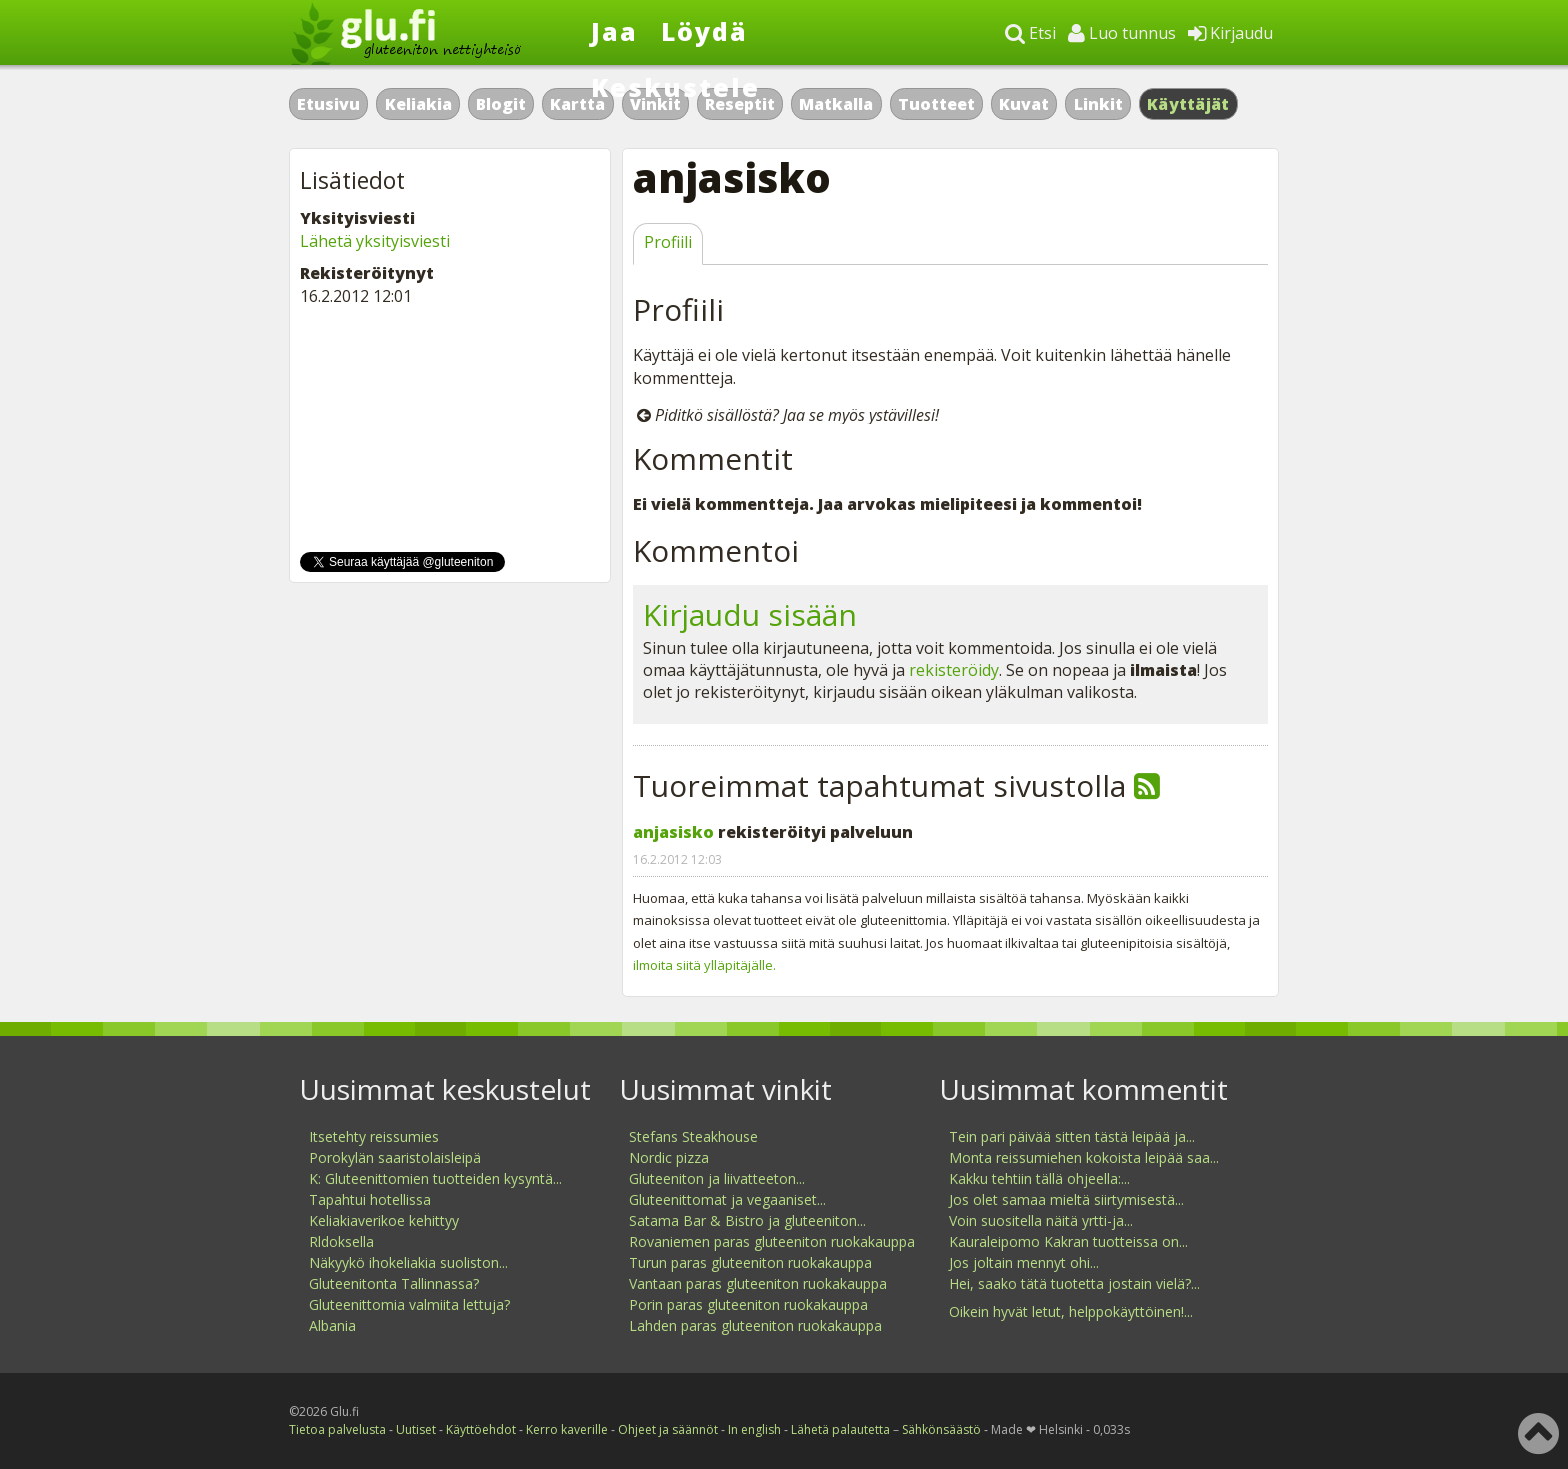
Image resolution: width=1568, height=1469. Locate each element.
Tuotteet (936, 104)
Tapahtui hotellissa (370, 1199)
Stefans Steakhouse (693, 1136)
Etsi (1030, 33)
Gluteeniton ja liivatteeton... (717, 1178)
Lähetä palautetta (840, 1429)
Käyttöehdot (481, 1429)
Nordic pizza (669, 1157)
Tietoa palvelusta (337, 1429)
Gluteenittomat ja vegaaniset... (727, 1199)
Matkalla (836, 104)
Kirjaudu (1230, 33)
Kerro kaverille (567, 1429)
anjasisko (673, 832)
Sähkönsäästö (941, 1429)
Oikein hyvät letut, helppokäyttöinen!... (1071, 1311)
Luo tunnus (1122, 33)
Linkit (1098, 104)
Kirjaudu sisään (750, 614)
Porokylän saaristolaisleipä (395, 1157)
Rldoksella (341, 1241)
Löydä (704, 31)
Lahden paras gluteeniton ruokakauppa (755, 1325)
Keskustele (675, 87)
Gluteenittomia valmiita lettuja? (409, 1304)
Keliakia (418, 104)
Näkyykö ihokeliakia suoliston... (408, 1262)
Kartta (577, 104)
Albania (332, 1325)
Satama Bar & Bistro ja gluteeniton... (747, 1220)
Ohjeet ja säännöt (668, 1429)
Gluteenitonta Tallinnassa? (394, 1283)
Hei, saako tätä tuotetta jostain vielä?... (1074, 1283)
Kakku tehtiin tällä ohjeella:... (1039, 1178)
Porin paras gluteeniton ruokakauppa (748, 1304)
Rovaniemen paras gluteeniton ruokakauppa (772, 1241)
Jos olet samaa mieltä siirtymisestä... (1066, 1199)
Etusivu (328, 104)
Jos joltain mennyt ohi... (1024, 1262)
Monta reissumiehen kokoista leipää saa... (1084, 1157)
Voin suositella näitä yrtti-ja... (1041, 1220)
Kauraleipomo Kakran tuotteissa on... (1068, 1241)
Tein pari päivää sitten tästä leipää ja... (1072, 1136)
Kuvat (1024, 104)
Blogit (501, 104)
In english (754, 1429)
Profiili (668, 242)
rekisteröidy (954, 670)
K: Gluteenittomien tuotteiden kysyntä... (435, 1178)
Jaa (614, 31)
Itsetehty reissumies (374, 1136)
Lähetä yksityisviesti (375, 241)
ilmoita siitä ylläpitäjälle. (704, 965)
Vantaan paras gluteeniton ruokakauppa (758, 1283)
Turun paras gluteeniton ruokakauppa (750, 1262)
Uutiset (416, 1429)
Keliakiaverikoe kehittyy (384, 1220)
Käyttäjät (1188, 104)
